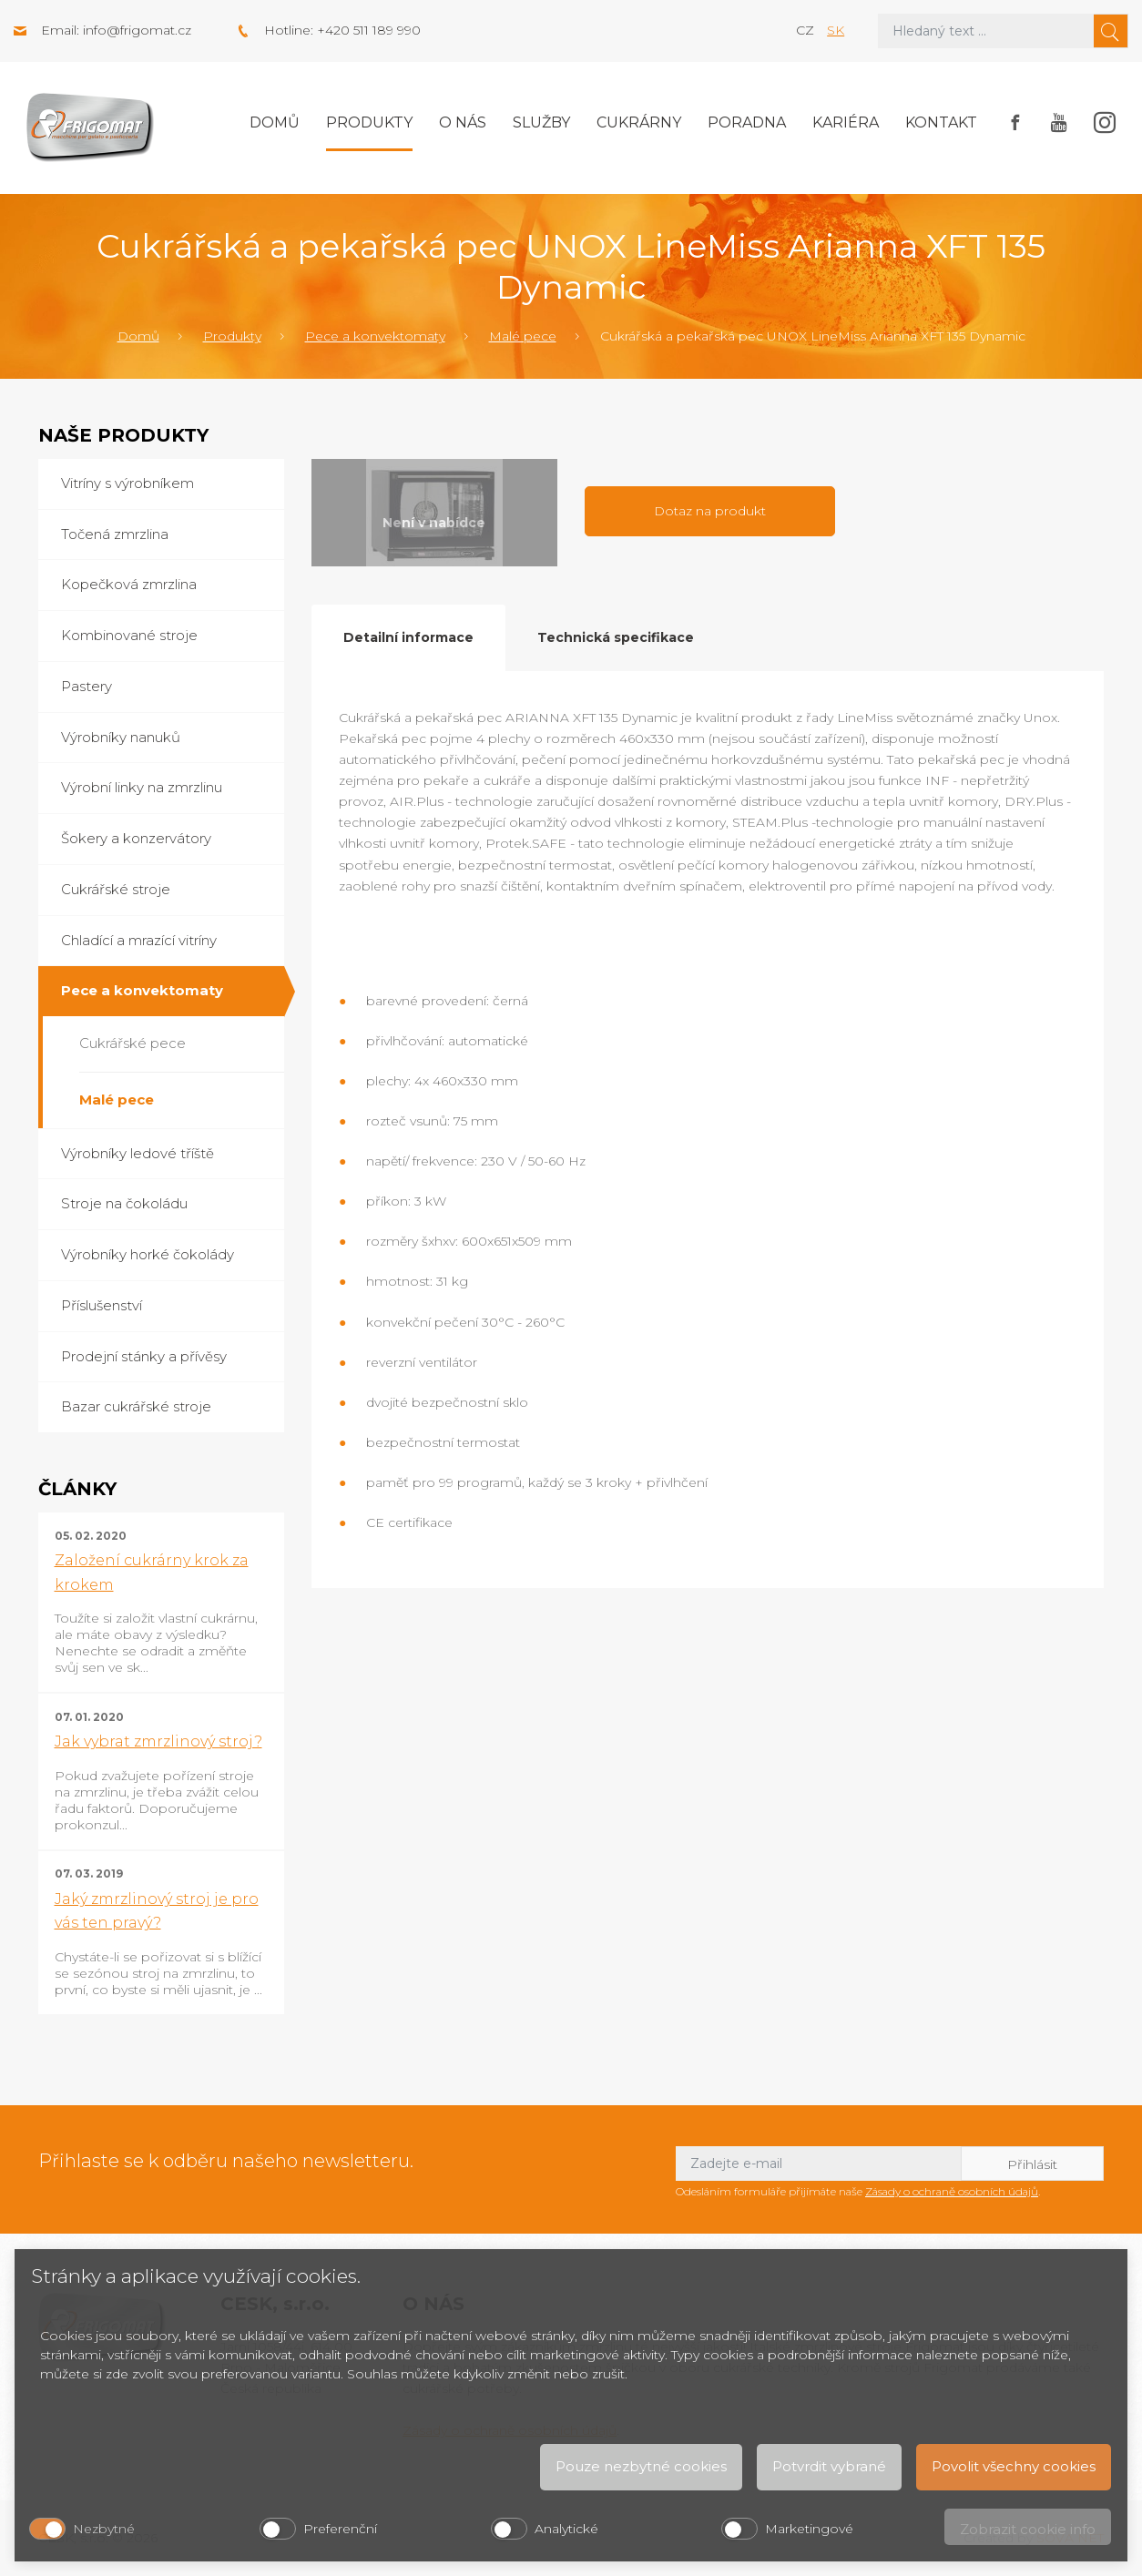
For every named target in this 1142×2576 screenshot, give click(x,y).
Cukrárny (638, 122)
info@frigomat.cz (137, 30)
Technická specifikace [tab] (615, 637)
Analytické (566, 2528)
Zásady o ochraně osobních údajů (951, 2191)
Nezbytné (104, 2528)
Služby (541, 122)
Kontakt (941, 122)
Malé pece (522, 336)
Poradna (747, 122)
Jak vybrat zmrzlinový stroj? (158, 1741)
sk (835, 30)
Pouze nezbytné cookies (641, 2466)
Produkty (369, 122)
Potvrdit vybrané (829, 2466)
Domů (275, 122)
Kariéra (845, 122)
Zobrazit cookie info (1028, 2529)
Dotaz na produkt (710, 511)
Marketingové (809, 2528)
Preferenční (340, 2528)
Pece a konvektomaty (375, 336)
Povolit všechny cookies (1014, 2466)
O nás (462, 122)
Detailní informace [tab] (408, 637)
